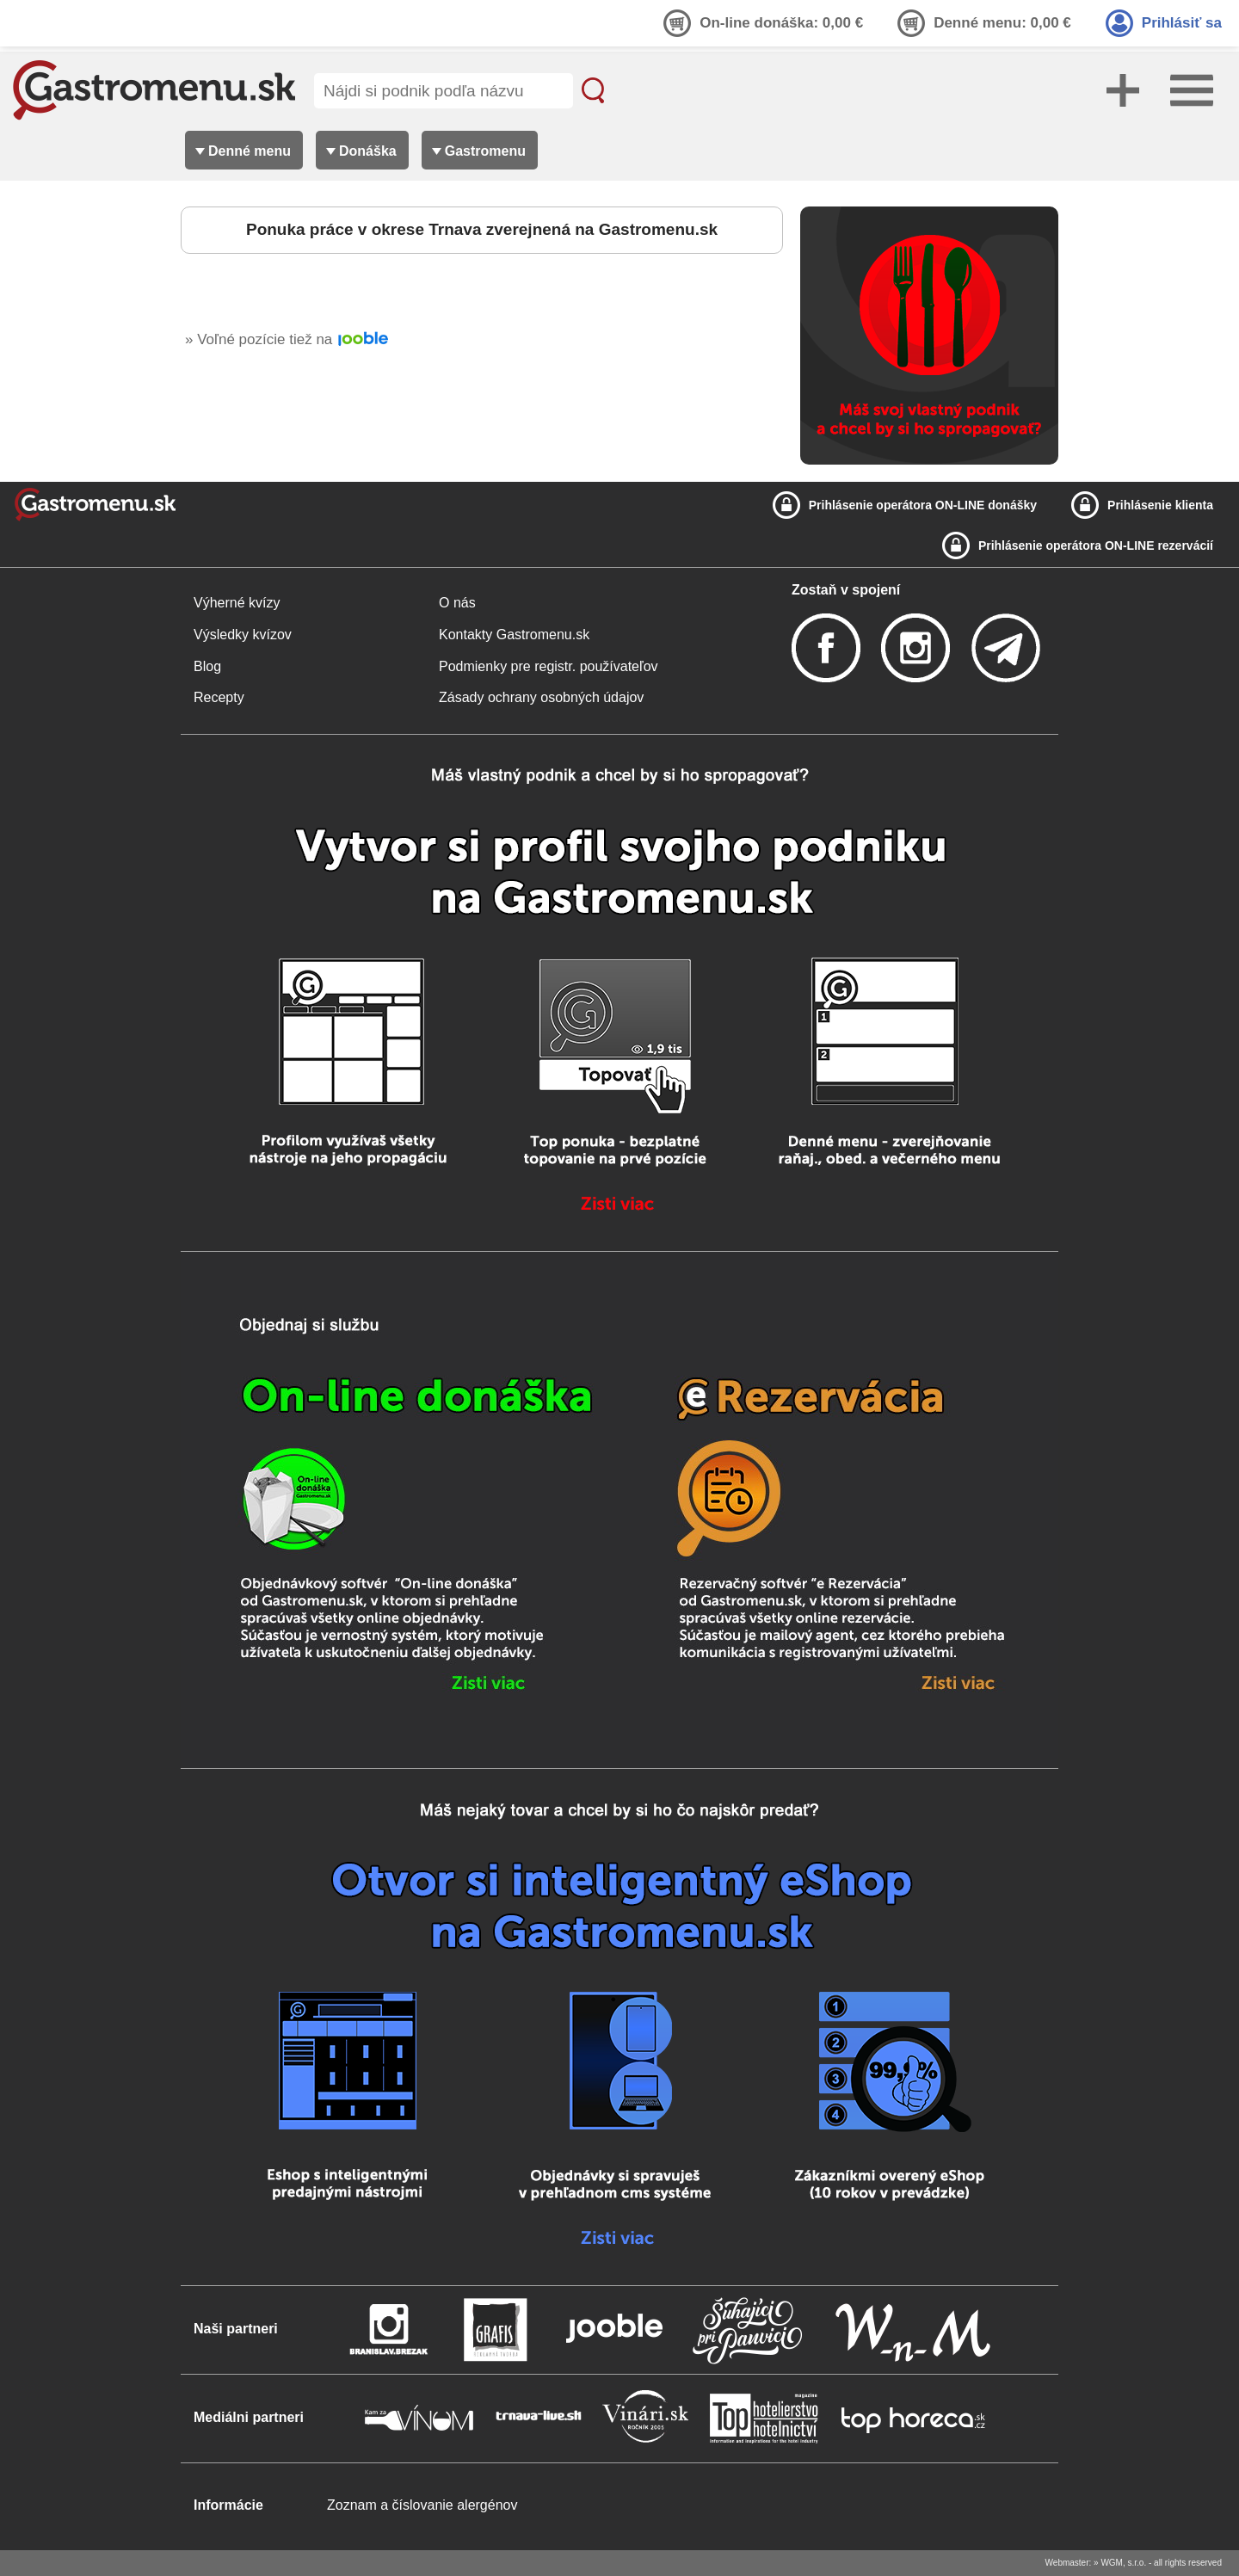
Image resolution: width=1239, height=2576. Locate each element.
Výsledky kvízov (243, 634)
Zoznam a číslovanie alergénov (422, 2505)
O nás (457, 602)
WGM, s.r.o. (1123, 2562)
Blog (207, 666)
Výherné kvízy (237, 602)
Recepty (219, 697)
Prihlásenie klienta (1160, 505)
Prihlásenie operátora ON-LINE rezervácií (1095, 545)
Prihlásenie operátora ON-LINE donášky (923, 505)
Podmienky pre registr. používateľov (548, 666)
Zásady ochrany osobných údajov (541, 697)
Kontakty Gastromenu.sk (514, 634)
